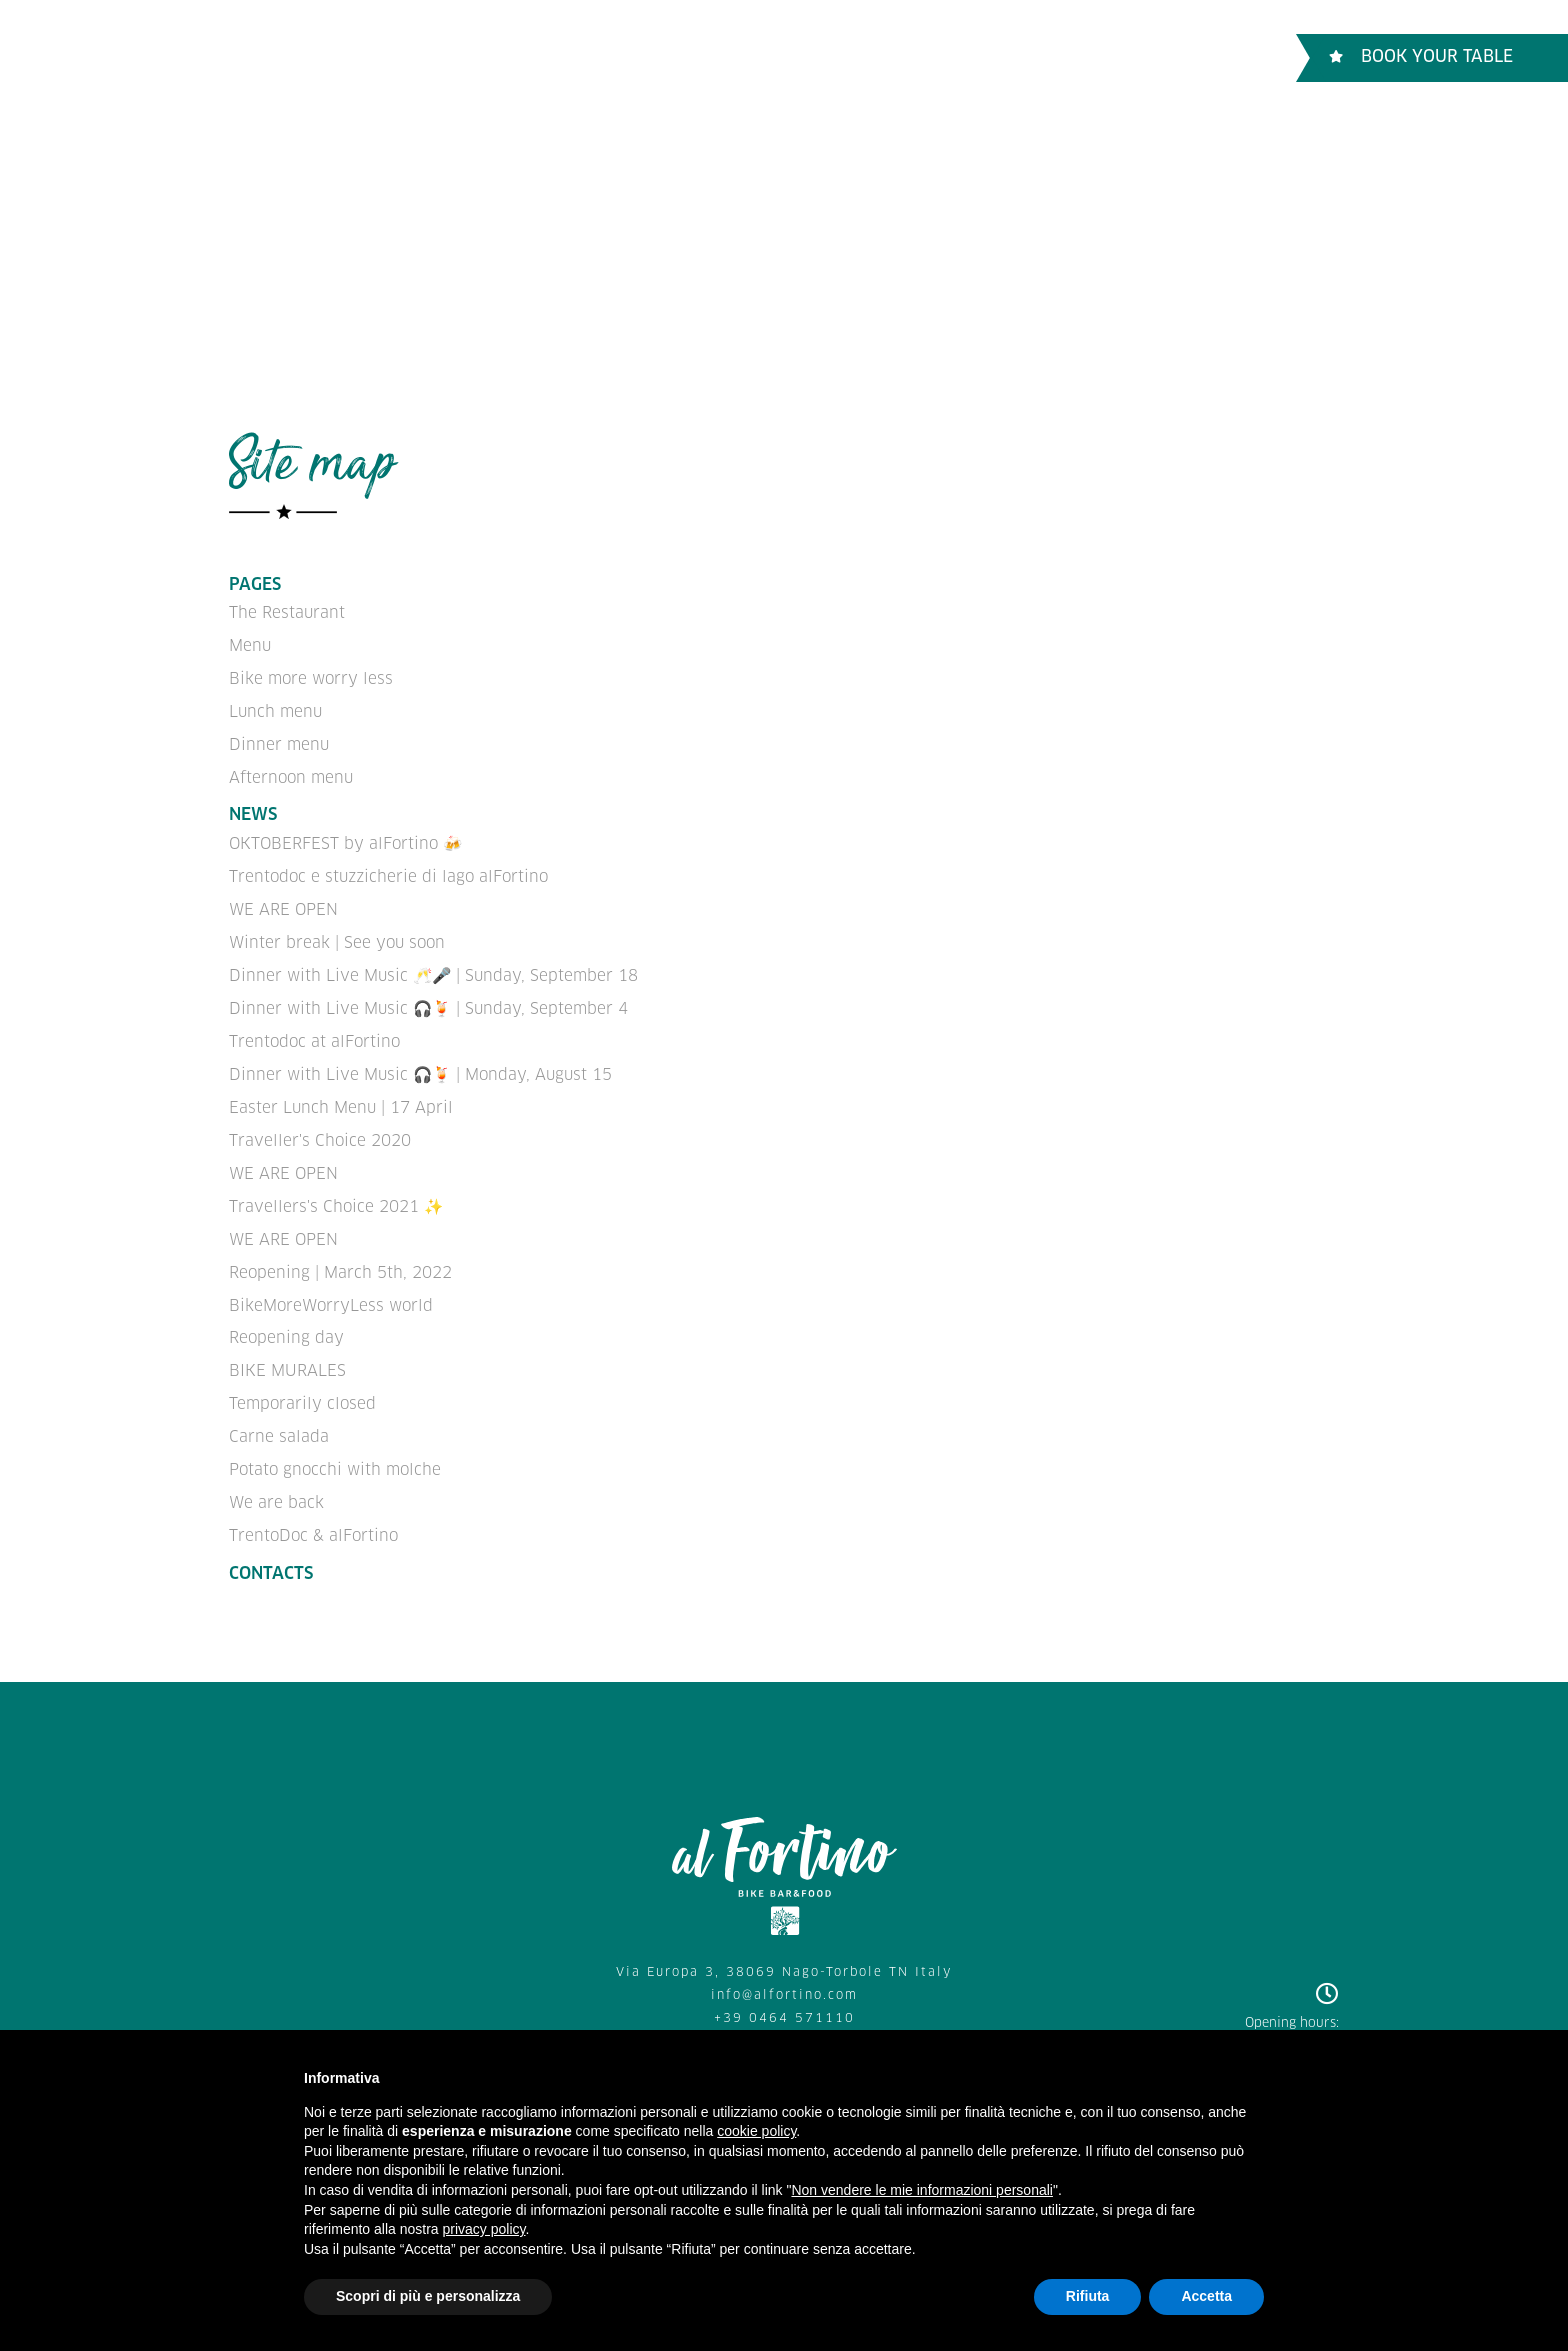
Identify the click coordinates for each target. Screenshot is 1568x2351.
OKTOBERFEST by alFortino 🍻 (344, 838)
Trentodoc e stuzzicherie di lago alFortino (387, 870)
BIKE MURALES (286, 1349)
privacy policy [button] (484, 2229)
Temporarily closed (302, 1381)
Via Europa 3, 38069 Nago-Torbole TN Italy (784, 1944)
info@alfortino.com (784, 1967)
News (253, 810)
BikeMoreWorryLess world (330, 1285)
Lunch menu (274, 708)
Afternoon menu (289, 772)
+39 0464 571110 (784, 1989)
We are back (276, 1476)
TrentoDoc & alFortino (311, 1508)
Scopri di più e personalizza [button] (428, 2296)
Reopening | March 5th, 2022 (339, 1253)
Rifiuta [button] (1088, 2296)
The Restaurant (327, 57)
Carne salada (278, 1413)
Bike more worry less (602, 57)
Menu (450, 57)
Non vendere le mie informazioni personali (921, 2190)
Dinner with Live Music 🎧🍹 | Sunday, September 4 (426, 997)
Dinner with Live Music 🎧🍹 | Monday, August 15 (418, 1061)
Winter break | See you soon (336, 933)
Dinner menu (277, 740)
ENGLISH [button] (1191, 56)
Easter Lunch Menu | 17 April (340, 1093)
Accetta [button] (1206, 2296)
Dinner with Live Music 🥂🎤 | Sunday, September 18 (431, 965)
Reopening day (285, 1317)
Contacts (770, 57)
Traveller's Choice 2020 (319, 1125)
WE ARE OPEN (283, 902)
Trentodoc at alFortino (313, 1029)
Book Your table (1421, 57)
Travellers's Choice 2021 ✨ (335, 1189)
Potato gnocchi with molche (334, 1444)
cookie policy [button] (756, 2131)
